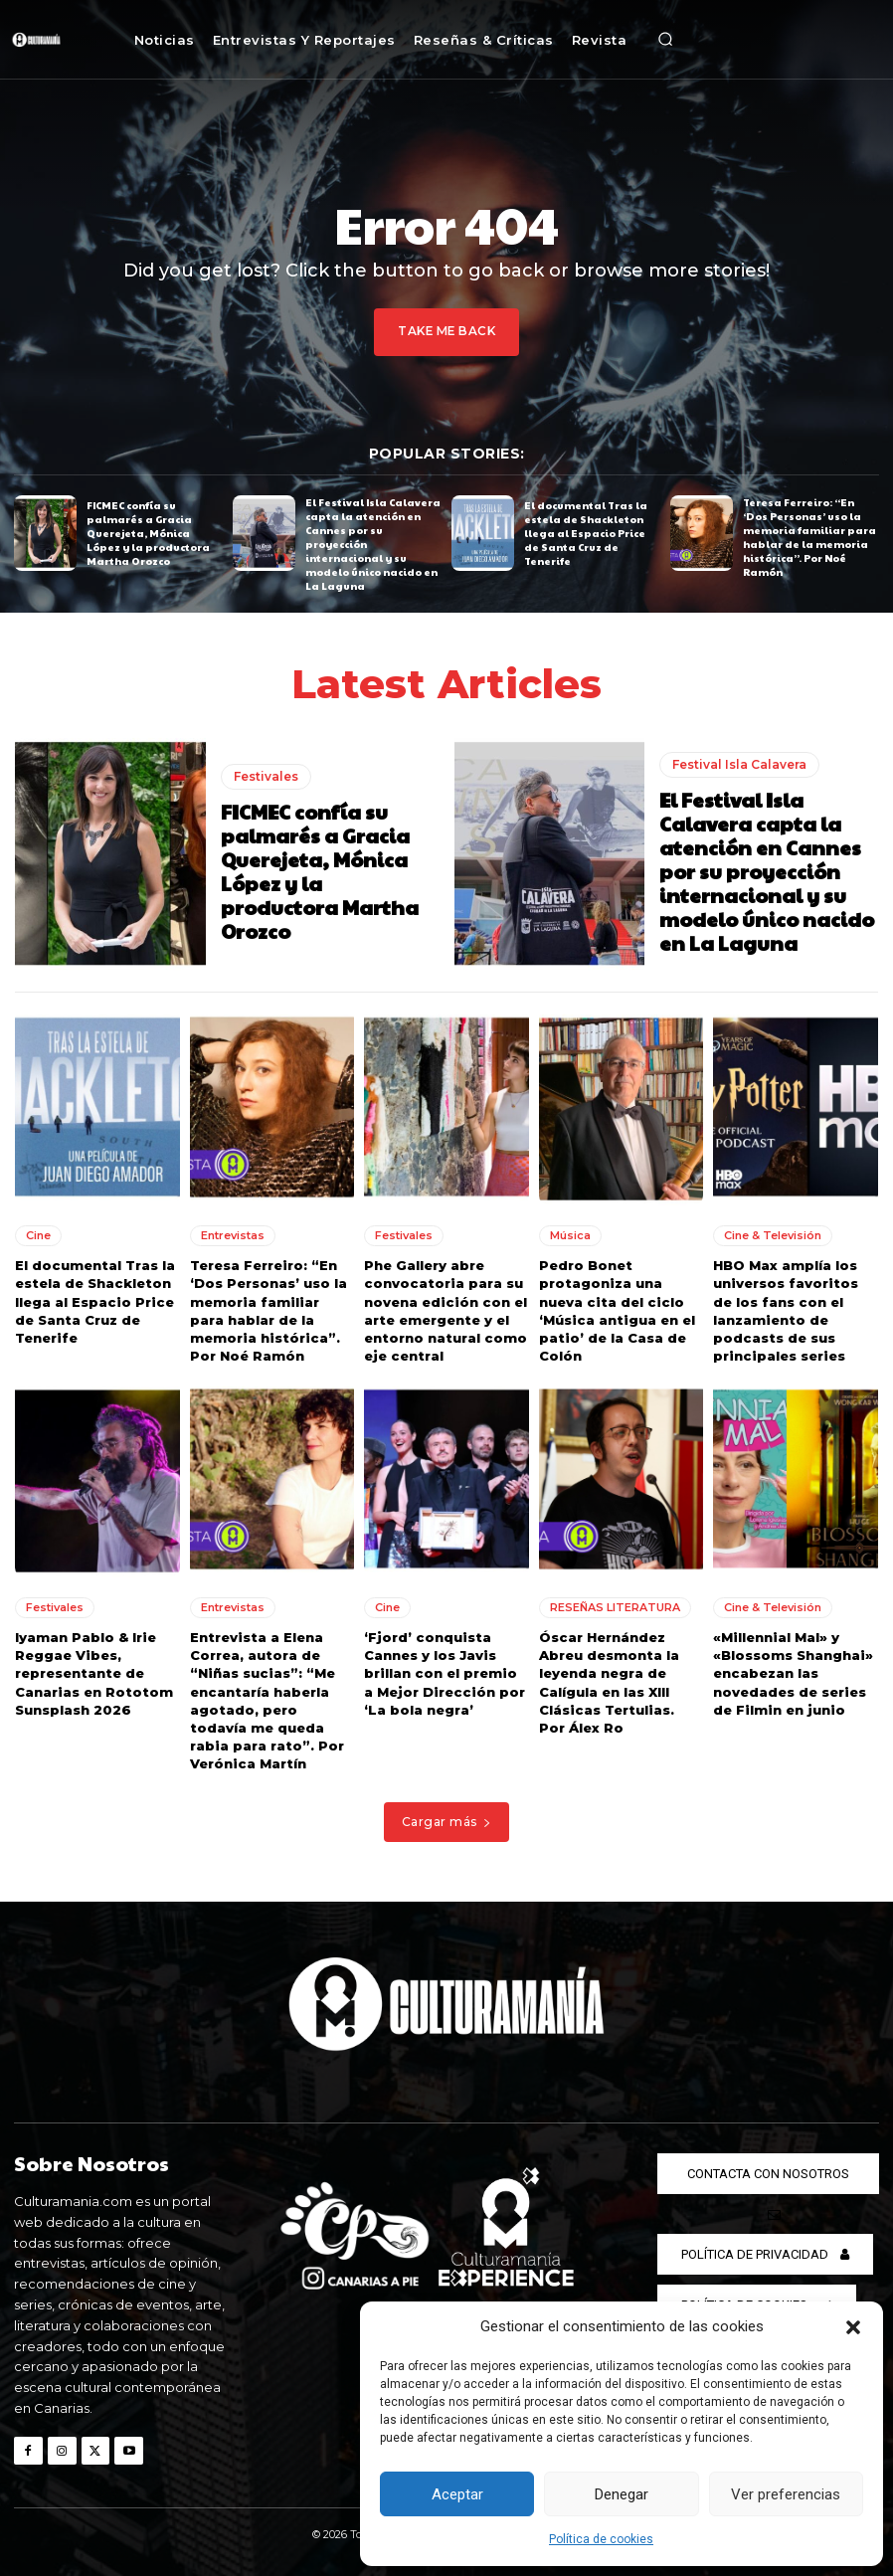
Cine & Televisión (772, 1235)
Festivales (266, 775)
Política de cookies (601, 2539)
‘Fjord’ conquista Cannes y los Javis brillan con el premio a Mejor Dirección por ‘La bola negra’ (444, 1673)
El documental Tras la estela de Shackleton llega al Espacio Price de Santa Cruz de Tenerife (585, 532)
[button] (853, 2327)
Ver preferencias (785, 2494)
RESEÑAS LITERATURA (615, 1607)
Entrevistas (233, 1235)
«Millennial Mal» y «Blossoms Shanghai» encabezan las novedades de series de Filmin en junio (793, 1673)
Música (570, 1235)
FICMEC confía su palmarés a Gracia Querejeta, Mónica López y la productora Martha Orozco (148, 532)
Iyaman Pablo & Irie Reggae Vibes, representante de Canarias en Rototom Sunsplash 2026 (94, 1673)
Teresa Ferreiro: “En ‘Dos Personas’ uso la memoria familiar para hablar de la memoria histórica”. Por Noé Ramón (809, 537)
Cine (38, 1235)
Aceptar (457, 2494)
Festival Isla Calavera (739, 763)
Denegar (621, 2494)
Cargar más (447, 1821)
